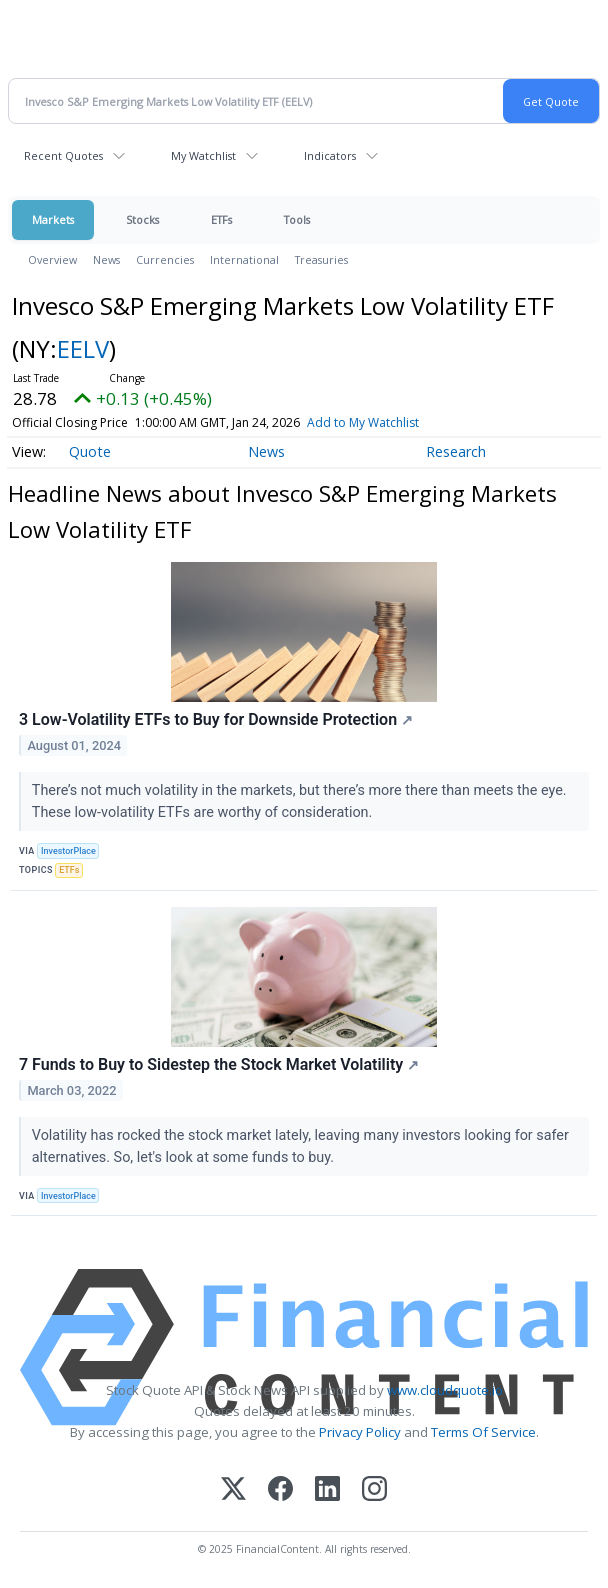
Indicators (330, 155)
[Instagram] (374, 1490)
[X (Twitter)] (233, 1490)
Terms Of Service (483, 1432)
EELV (83, 348)
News (106, 259)
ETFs (221, 219)
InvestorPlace (68, 851)
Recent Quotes (63, 155)
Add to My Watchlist (363, 422)
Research (456, 451)
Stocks (142, 219)
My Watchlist (203, 155)
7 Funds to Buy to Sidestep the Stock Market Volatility (219, 1064)
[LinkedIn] (327, 1490)
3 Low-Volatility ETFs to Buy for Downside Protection (216, 719)
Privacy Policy (360, 1432)
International (244, 259)
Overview (52, 259)
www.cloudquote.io (445, 1390)
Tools (297, 219)
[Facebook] (280, 1490)
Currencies (165, 259)
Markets (53, 219)
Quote (90, 451)
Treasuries (321, 259)
